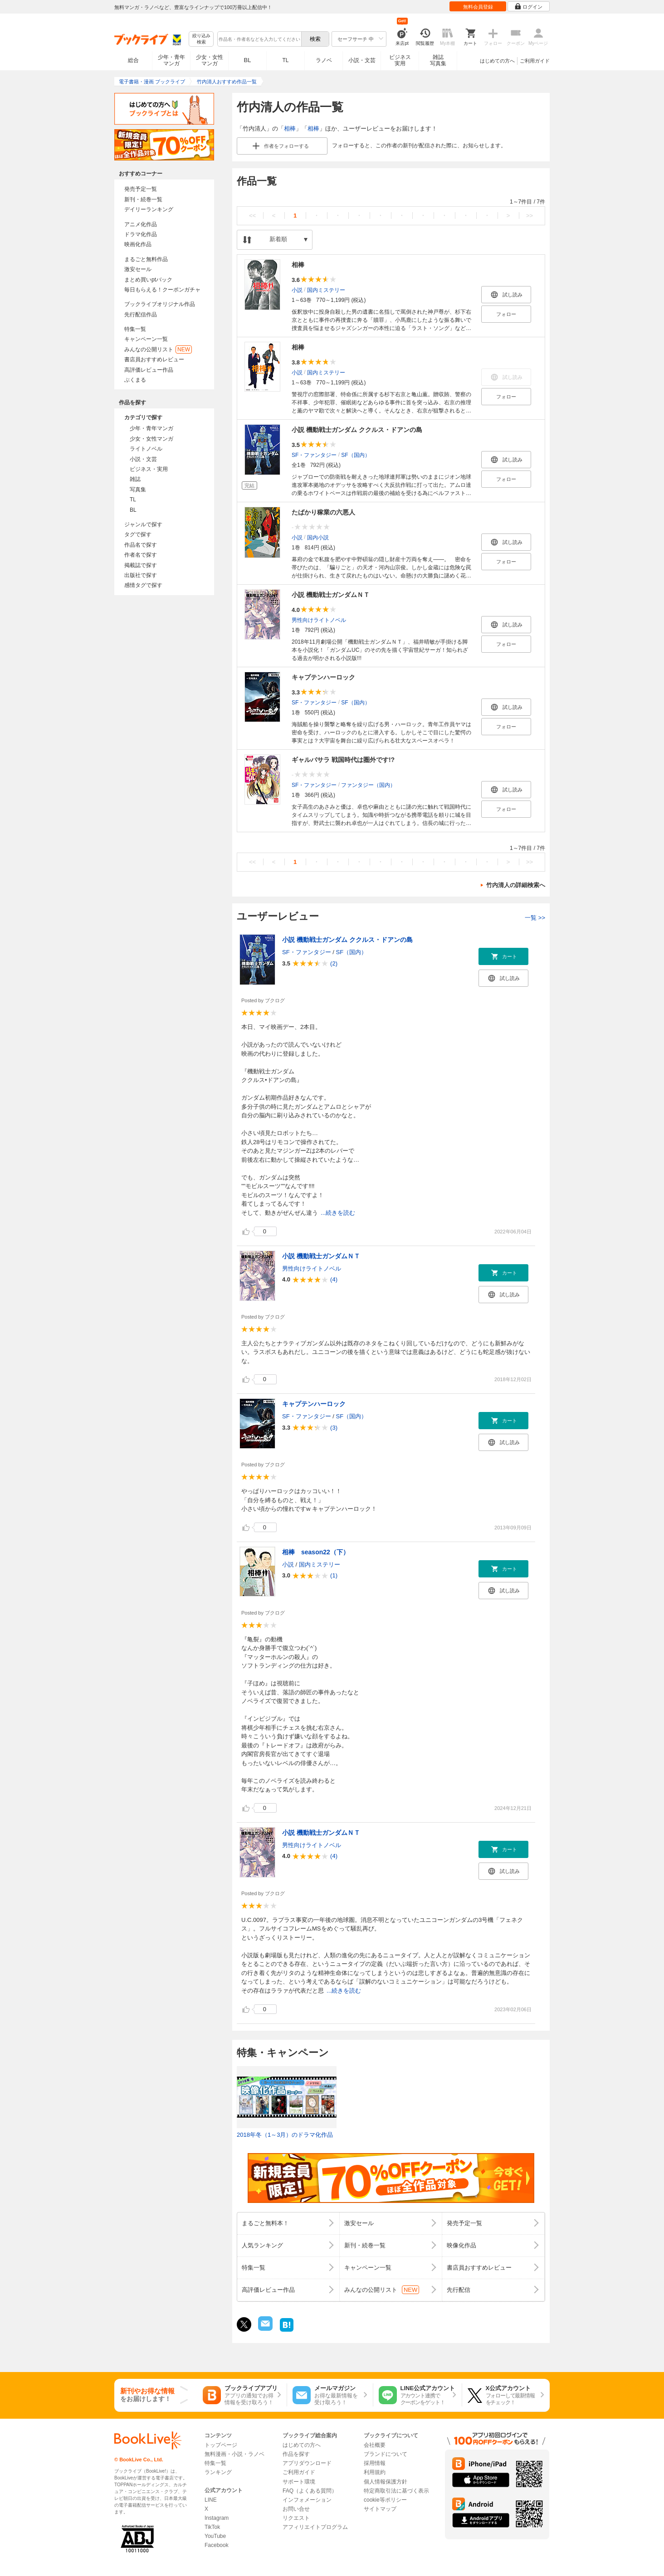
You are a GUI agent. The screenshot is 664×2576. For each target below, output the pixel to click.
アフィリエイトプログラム (315, 2527)
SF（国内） (355, 455)
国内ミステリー (326, 290)
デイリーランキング (148, 209)
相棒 (290, 128)
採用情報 (375, 2463)
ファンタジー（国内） (368, 785)
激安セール (137, 269)
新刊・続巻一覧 (143, 199)
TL (285, 60)
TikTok (212, 2527)
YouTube (215, 2536)
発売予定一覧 (140, 189)
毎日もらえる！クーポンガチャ (162, 289)
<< (252, 215)
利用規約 (375, 2472)
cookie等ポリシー (385, 2500)
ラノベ (324, 60)
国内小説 (318, 537)
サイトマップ (380, 2509)
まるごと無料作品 (146, 259)
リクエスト (296, 2518)
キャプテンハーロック (323, 677)
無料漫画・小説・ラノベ (234, 2454)
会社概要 (375, 2445)
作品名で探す (140, 545)
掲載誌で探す (140, 565)
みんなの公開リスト (158, 349)
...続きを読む (338, 1212)
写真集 (138, 489)
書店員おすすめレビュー (154, 359)
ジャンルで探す (143, 524)
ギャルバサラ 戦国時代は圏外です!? (343, 759)
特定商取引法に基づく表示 (396, 2491)
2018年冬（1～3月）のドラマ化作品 (285, 2134)
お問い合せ (296, 2509)
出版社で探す (140, 575)
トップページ (221, 2445)
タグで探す (137, 534)
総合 (133, 60)
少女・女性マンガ (209, 60)
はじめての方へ (497, 60)
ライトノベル (146, 449)
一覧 (535, 917)
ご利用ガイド (535, 60)
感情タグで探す (143, 585)
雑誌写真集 (438, 60)
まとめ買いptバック (148, 280)
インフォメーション (307, 2500)
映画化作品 (137, 244)
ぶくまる (135, 380)
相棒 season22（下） (315, 1552)
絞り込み (201, 39)
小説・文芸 (362, 60)
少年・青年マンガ (171, 60)
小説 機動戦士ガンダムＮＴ (331, 594)
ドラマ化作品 (140, 234)
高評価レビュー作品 (148, 370)
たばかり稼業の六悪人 (323, 512)
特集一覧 (135, 329)
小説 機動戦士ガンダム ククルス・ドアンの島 (357, 429)
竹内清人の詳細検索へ (515, 885)
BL (247, 60)
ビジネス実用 (400, 60)
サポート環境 (299, 2482)
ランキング (218, 2472)
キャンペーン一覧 (146, 339)
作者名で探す (140, 555)
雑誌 (135, 479)
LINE (211, 2500)
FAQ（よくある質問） (310, 2491)
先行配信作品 (140, 314)
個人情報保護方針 (385, 2482)
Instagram (217, 2518)
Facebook (217, 2545)
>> (529, 215)
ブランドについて (385, 2454)
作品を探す (296, 2454)
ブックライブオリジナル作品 (159, 304)
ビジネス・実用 (149, 469)
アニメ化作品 (140, 224)
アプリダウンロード (307, 2463)
